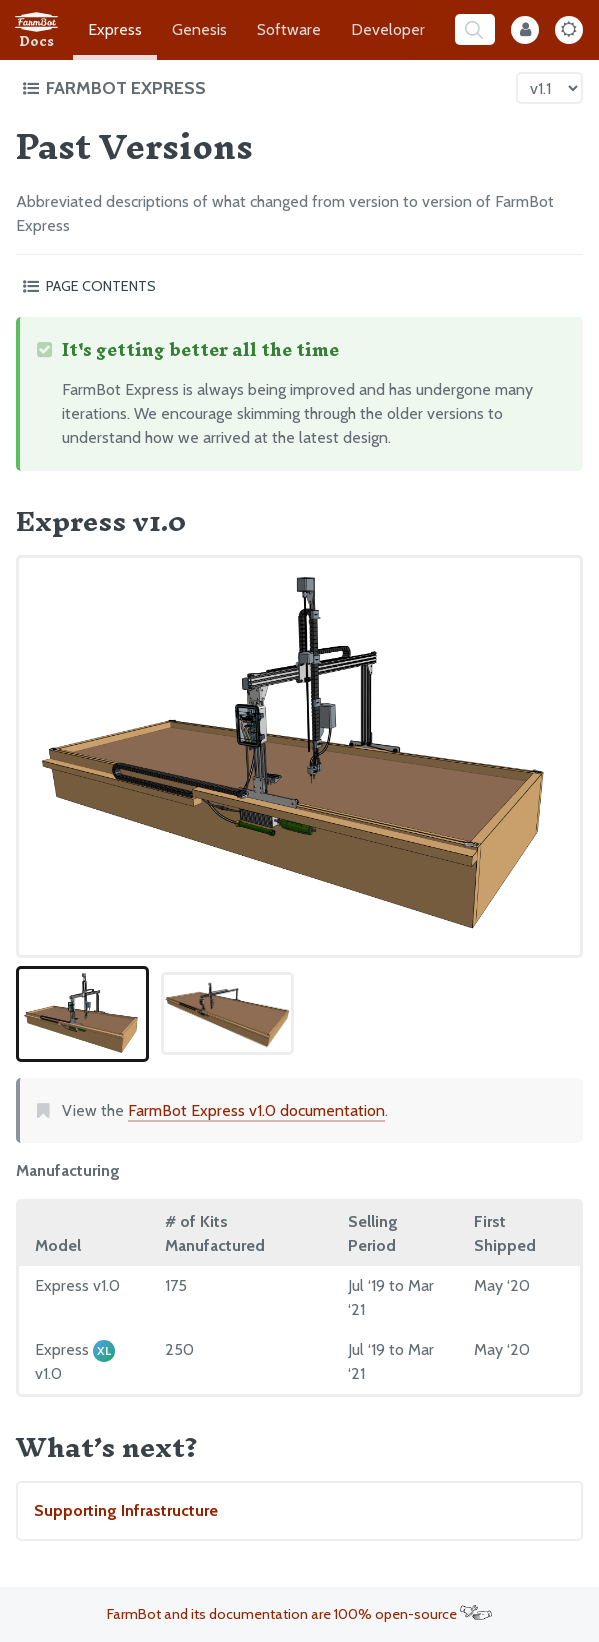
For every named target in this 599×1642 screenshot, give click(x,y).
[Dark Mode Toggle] (569, 30)
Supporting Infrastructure (126, 1510)
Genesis (199, 29)
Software (289, 29)
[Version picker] (549, 88)
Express (115, 29)
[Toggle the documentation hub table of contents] (264, 88)
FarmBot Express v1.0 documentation (256, 1110)
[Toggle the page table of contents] (299, 286)
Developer (388, 29)
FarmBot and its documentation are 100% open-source (299, 1614)
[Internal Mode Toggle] (525, 30)
